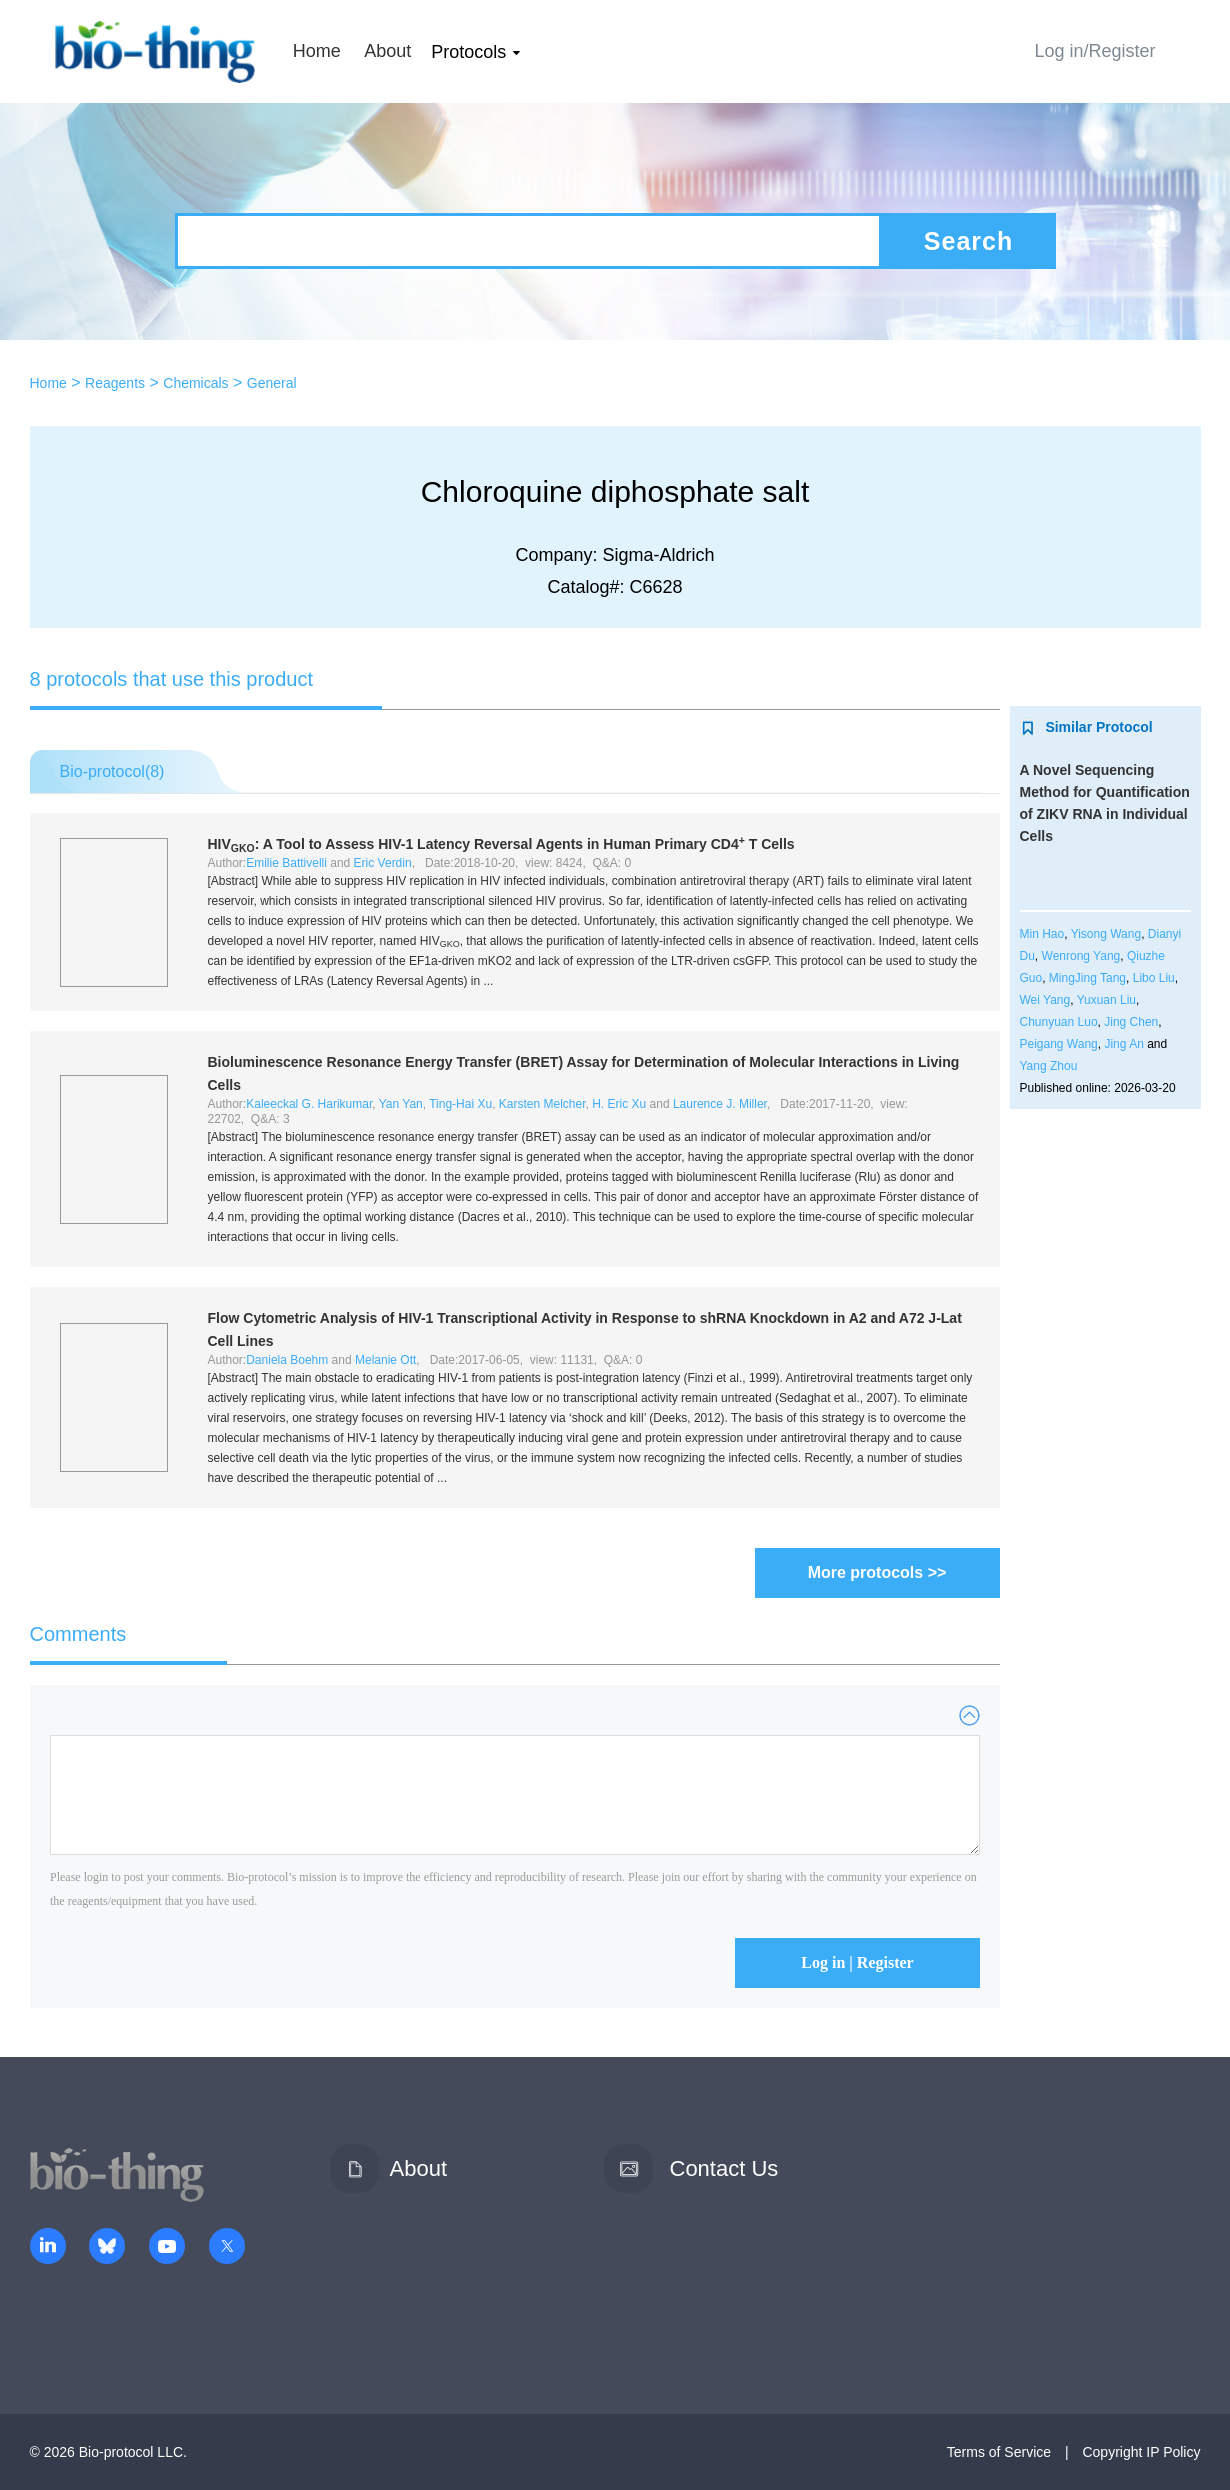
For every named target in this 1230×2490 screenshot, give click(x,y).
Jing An (1123, 1044)
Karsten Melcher (542, 1104)
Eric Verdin (383, 863)
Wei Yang (1045, 1000)
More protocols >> (877, 1572)
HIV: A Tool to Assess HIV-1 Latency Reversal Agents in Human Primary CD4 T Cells (501, 844)
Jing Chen (1131, 1022)
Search (968, 241)
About (387, 51)
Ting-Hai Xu (460, 1104)
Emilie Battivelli (286, 863)
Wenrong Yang (1081, 956)
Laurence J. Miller (720, 1104)
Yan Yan (401, 1104)
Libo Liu (1154, 978)
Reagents (115, 383)
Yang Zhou (1049, 1066)
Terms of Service (999, 2452)
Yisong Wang (1106, 934)
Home (317, 51)
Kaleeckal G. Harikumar (309, 1104)
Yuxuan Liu (1106, 1000)
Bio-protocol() (112, 771)
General (272, 383)
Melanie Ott (385, 1360)
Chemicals (195, 383)
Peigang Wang (1059, 1044)
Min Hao (1042, 934)
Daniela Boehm (287, 1360)
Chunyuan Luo (1059, 1022)
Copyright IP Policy (1141, 2452)
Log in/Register (1094, 51)
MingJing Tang (1087, 978)
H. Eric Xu (619, 1104)
